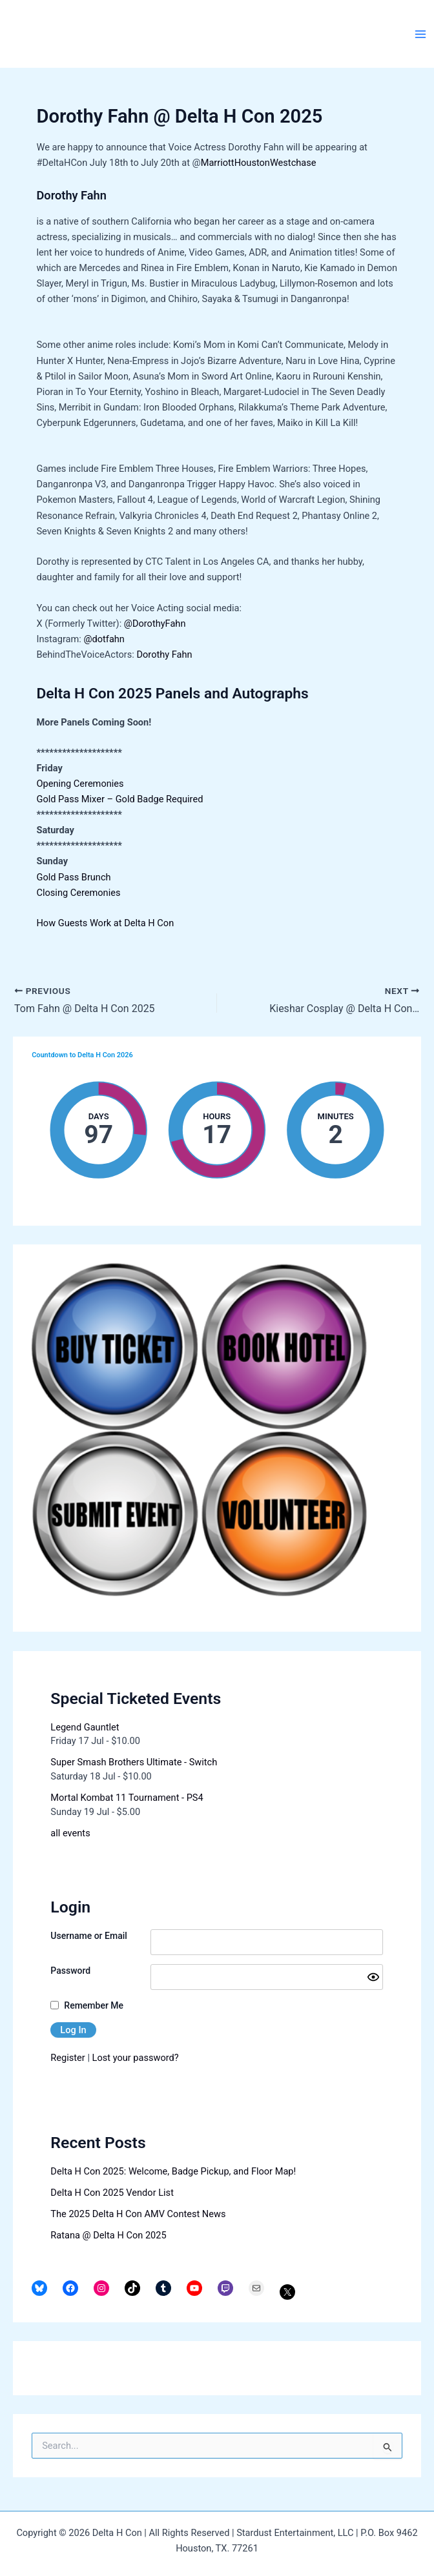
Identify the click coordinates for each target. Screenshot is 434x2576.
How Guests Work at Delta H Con (105, 923)
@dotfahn (103, 639)
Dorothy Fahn (164, 654)
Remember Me (93, 2005)
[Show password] (373, 1977)
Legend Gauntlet (84, 1727)
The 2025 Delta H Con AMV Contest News (137, 2214)
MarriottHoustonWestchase (258, 162)
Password (70, 1970)
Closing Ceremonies (78, 892)
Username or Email (88, 1936)
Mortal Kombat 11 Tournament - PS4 (126, 1797)
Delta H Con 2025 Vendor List (112, 2192)
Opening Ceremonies (79, 783)
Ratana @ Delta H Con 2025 (108, 2235)
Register (67, 2058)
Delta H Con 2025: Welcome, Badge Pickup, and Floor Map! (173, 2171)
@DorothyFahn (155, 623)
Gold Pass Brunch (73, 877)
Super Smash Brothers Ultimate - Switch (133, 1762)
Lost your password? (135, 2058)
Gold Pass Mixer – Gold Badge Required (119, 799)
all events (70, 1833)
